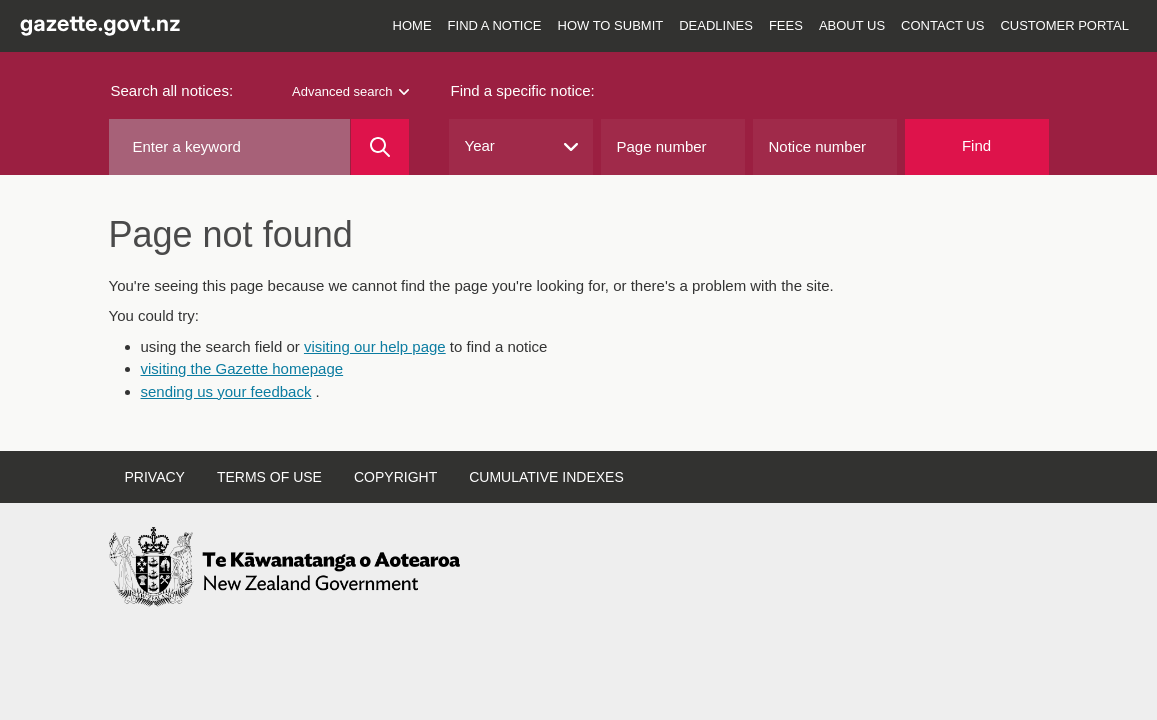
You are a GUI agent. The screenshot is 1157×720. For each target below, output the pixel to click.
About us (852, 25)
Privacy (155, 477)
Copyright (395, 477)
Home (412, 25)
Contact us (942, 25)
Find (976, 145)
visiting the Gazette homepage (242, 368)
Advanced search (350, 91)
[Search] (379, 147)
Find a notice (495, 25)
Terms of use (269, 477)
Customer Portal (1064, 25)
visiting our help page (375, 346)
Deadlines (716, 25)
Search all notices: (172, 90)
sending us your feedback (226, 391)
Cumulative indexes (546, 477)
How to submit (611, 25)
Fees (786, 25)
